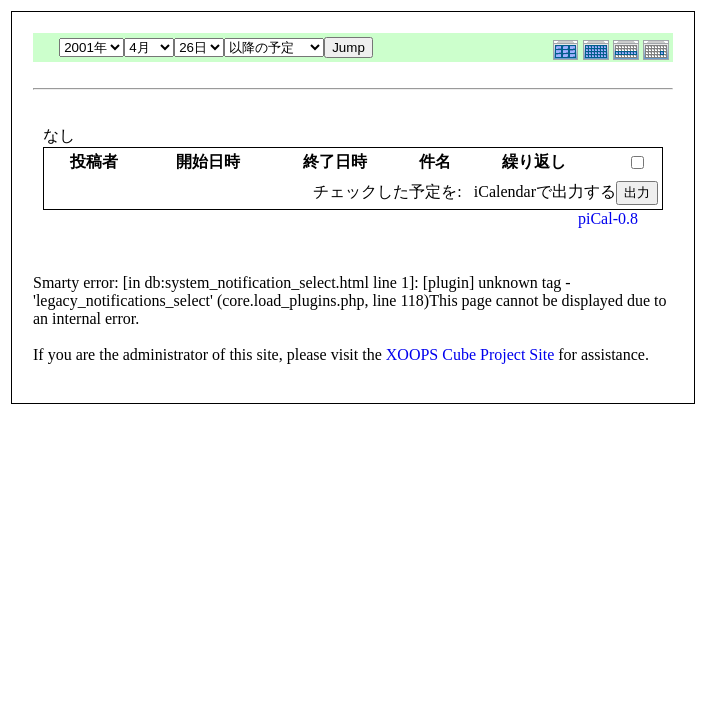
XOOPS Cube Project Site (470, 354)
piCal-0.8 (608, 218)
